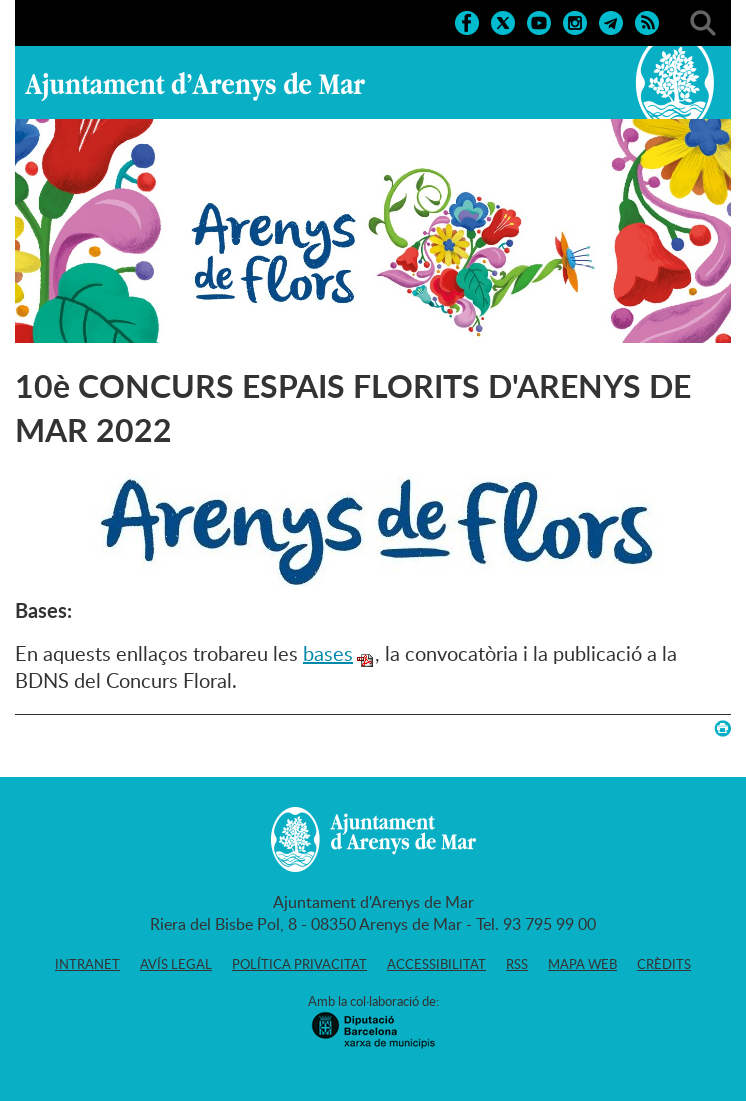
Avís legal (176, 964)
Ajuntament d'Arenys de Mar (195, 86)
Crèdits (664, 964)
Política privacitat (299, 964)
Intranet (87, 964)
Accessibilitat (436, 964)
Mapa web (582, 964)
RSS (517, 964)
